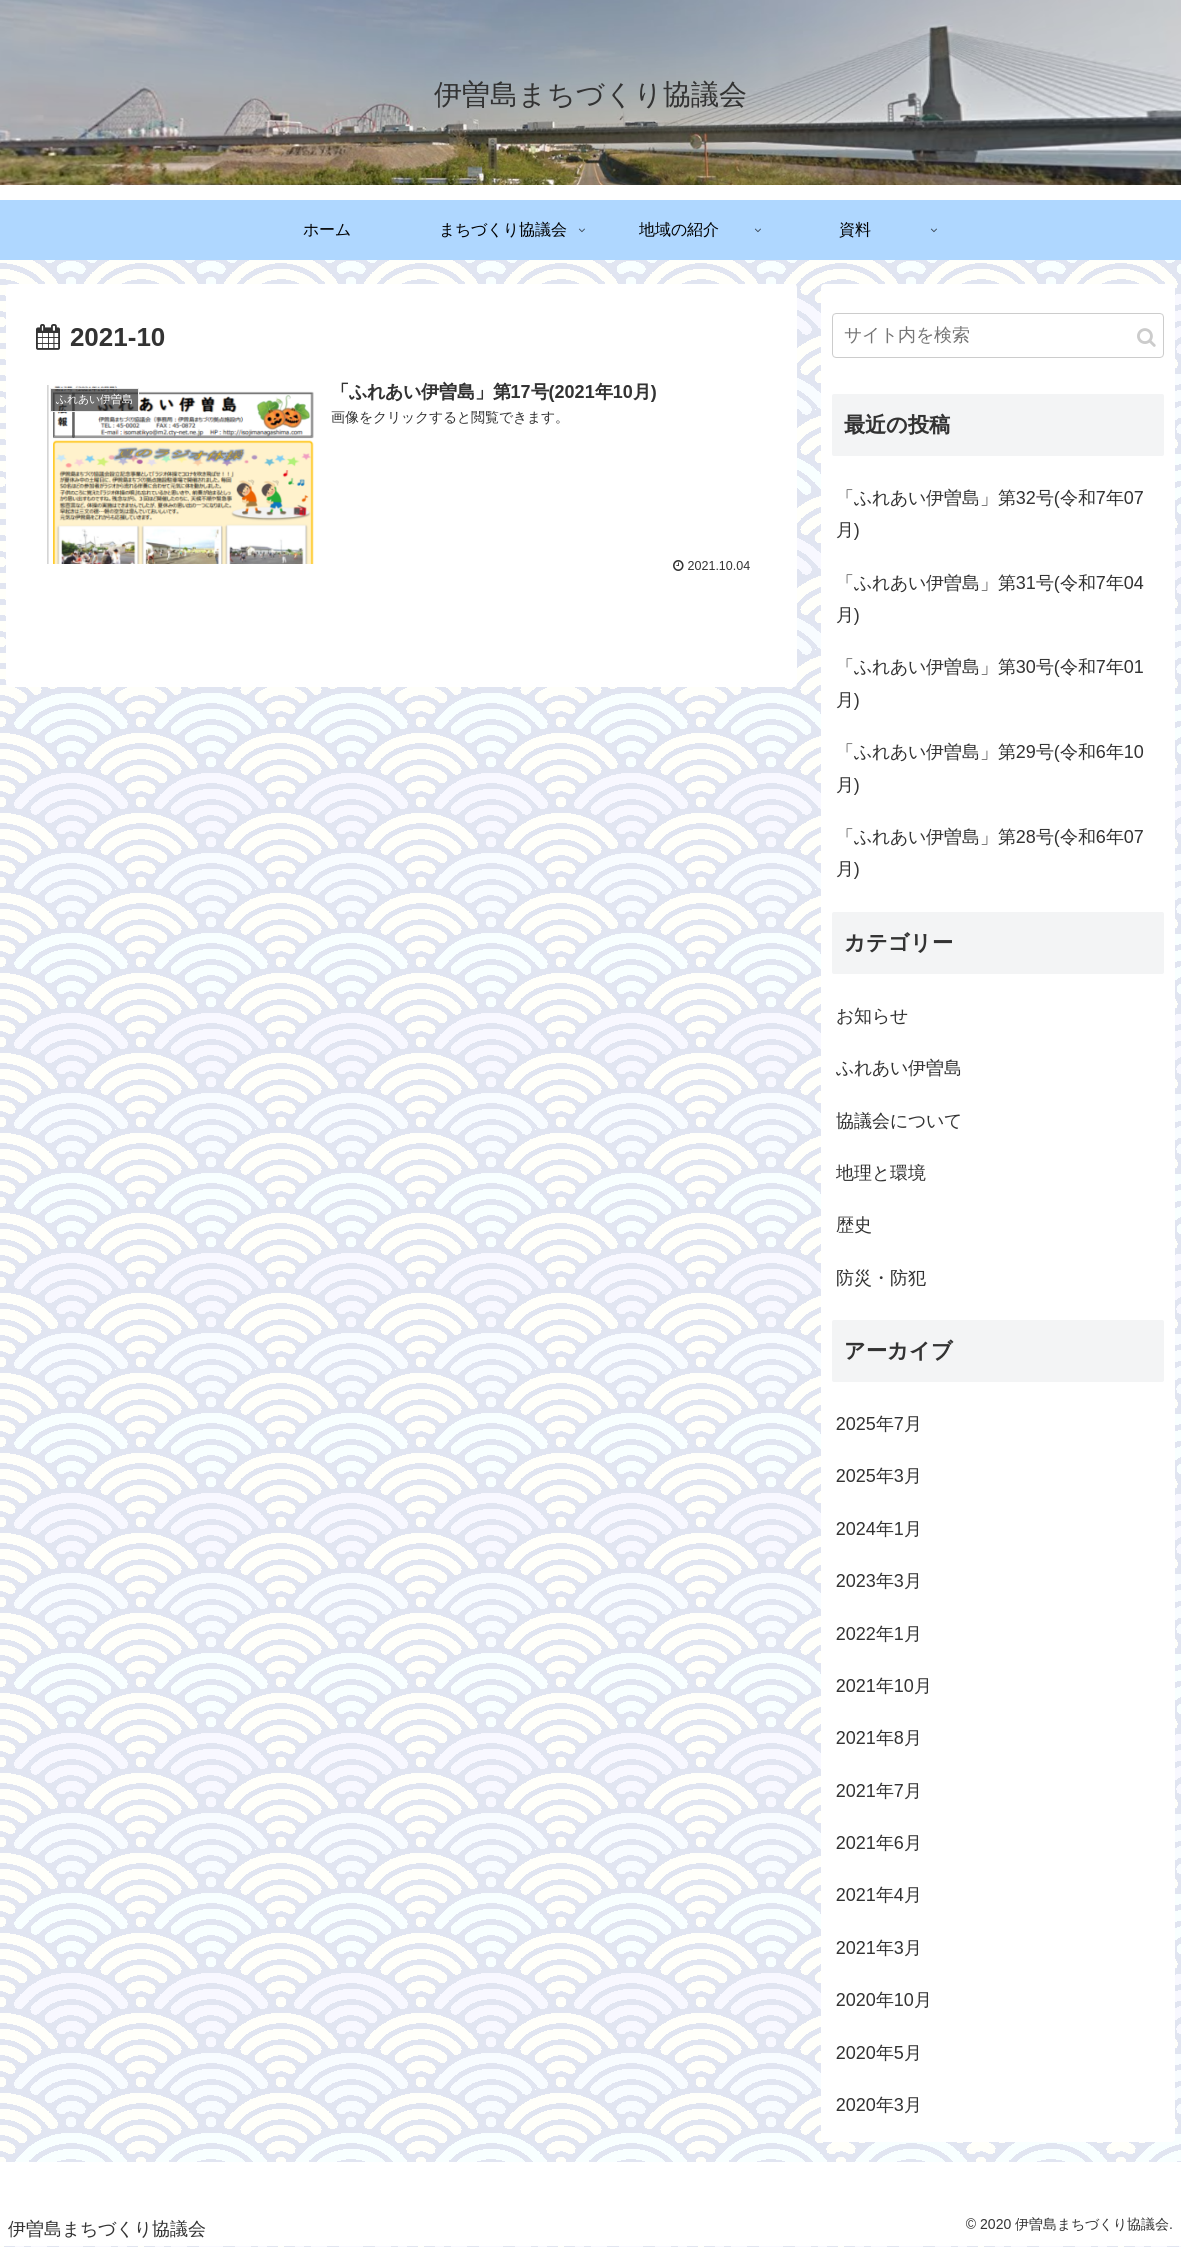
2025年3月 (879, 1476)
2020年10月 (884, 2000)
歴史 (854, 1225)
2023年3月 (879, 1581)
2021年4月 (879, 1895)
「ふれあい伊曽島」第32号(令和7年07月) (990, 514)
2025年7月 (879, 1424)
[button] (1146, 337)
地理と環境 (881, 1173)
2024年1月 (879, 1529)
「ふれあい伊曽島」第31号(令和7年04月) (990, 599)
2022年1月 (879, 1634)
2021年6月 (879, 1843)
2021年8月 (879, 1738)
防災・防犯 (881, 1278)
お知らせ (872, 1016)
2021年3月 (879, 1948)
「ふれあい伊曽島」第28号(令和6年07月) (990, 853)
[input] (998, 335)
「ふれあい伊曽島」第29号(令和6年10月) (990, 768)
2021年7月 (879, 1791)
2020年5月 (879, 2053)
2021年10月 (884, 1686)
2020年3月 (879, 2105)
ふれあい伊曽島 (899, 1068)
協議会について (899, 1121)
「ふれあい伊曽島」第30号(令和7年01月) (990, 683)
